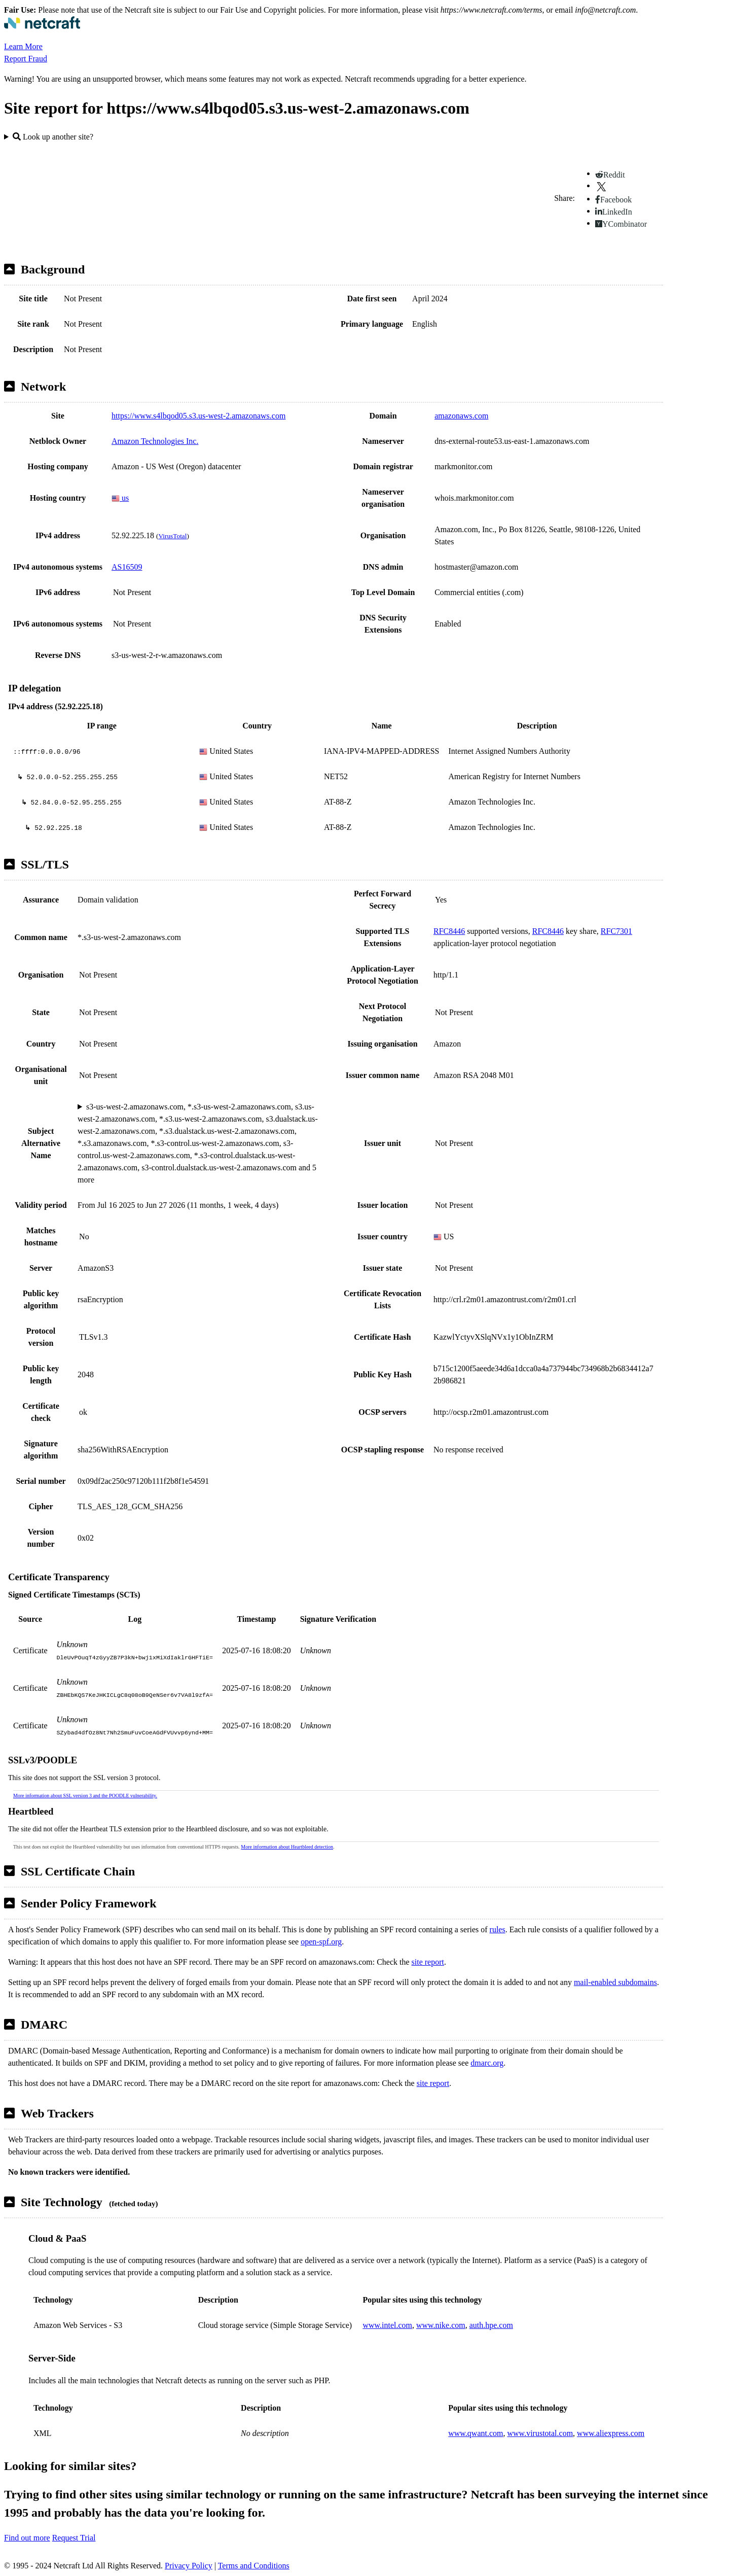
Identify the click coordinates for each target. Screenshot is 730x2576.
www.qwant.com (475, 2433)
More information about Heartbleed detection (287, 1847)
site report (428, 1962)
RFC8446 (449, 931)
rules (497, 1929)
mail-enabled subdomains (615, 1982)
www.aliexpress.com (610, 2433)
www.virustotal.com (540, 2433)
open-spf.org (321, 1941)
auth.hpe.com (491, 2325)
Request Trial (74, 2537)
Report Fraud (25, 58)
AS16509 (127, 567)
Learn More (23, 46)
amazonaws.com (461, 415)
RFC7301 (616, 931)
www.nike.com (440, 2325)
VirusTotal (172, 536)
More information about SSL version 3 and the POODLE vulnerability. (85, 1795)
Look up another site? (53, 136)
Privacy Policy (188, 2565)
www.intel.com (387, 2325)
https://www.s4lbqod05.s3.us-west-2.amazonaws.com (198, 415)
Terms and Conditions (253, 2565)
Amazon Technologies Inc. (155, 441)
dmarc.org (486, 2063)
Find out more (27, 2537)
